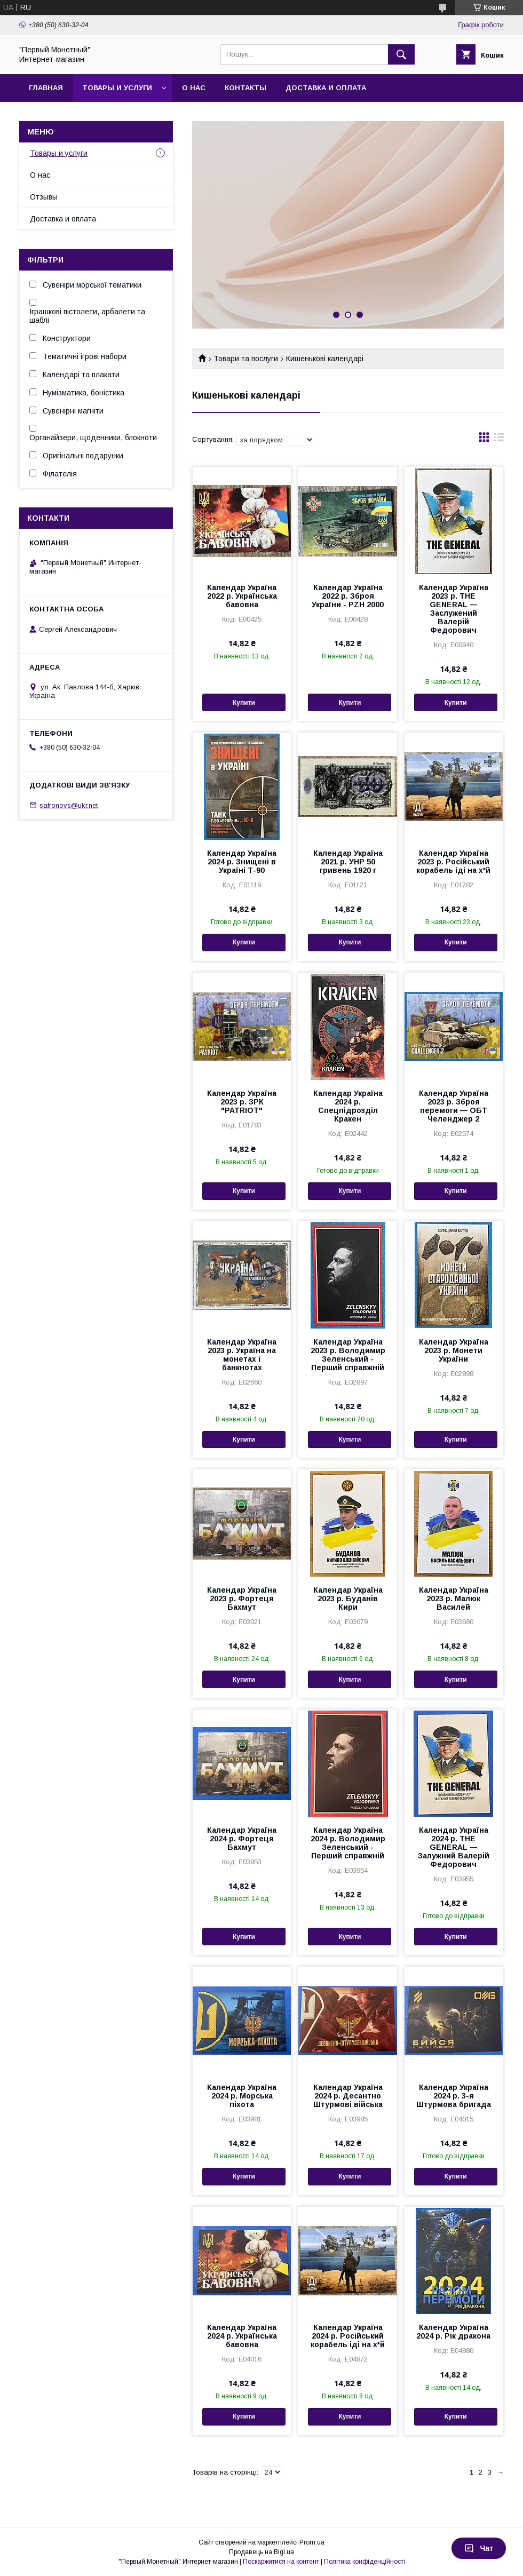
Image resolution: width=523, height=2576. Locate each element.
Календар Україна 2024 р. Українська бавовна (242, 2336)
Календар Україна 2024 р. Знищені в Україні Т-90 (241, 861)
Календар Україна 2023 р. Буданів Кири (348, 1598)
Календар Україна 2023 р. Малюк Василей (453, 1598)
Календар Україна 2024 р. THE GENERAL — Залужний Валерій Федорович (453, 1847)
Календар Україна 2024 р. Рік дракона (453, 2331)
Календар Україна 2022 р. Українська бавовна (242, 596)
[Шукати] (401, 54)
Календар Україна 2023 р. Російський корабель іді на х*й (453, 861)
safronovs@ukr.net (68, 805)
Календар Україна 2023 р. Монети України (453, 1350)
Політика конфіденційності (364, 2561)
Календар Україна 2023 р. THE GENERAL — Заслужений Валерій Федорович (453, 608)
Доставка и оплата (326, 88)
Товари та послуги (245, 358)
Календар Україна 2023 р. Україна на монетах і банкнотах (241, 1355)
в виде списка (499, 439)
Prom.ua (311, 2542)
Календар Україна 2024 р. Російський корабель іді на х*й (348, 2336)
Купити (244, 702)
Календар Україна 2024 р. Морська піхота (241, 2096)
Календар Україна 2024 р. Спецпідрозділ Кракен (348, 1106)
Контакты (245, 88)
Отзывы (44, 197)
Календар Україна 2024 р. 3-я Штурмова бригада (453, 2096)
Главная (46, 88)
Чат (478, 2548)
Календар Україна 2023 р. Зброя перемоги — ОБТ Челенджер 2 (453, 1106)
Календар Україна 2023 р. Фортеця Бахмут (241, 1598)
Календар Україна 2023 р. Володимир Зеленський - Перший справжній (348, 1355)
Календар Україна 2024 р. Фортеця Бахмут (241, 1838)
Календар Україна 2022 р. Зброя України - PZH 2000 (348, 596)
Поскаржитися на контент (281, 2561)
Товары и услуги (117, 88)
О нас (193, 88)
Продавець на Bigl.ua (261, 2552)
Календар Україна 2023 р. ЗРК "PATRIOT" (241, 1102)
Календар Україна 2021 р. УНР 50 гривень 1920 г (348, 861)
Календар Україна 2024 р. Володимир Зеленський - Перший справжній (348, 1843)
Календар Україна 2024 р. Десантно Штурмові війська (348, 2096)
